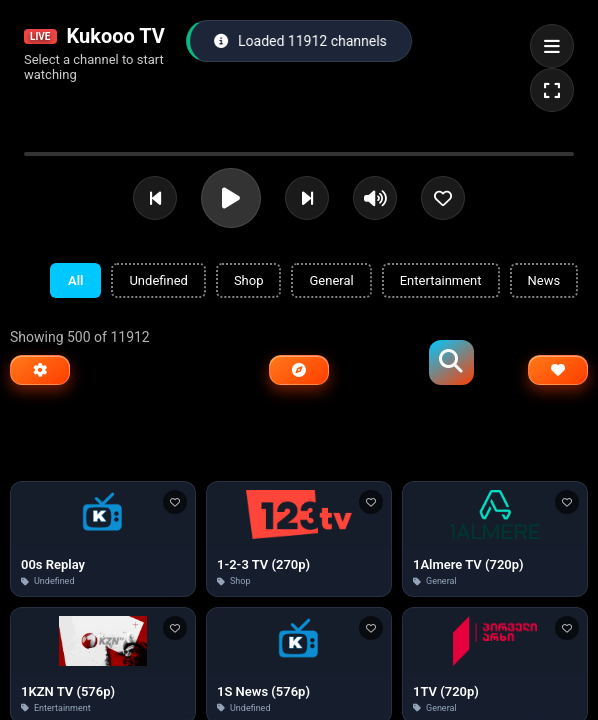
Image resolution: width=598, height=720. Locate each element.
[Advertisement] (299, 439)
